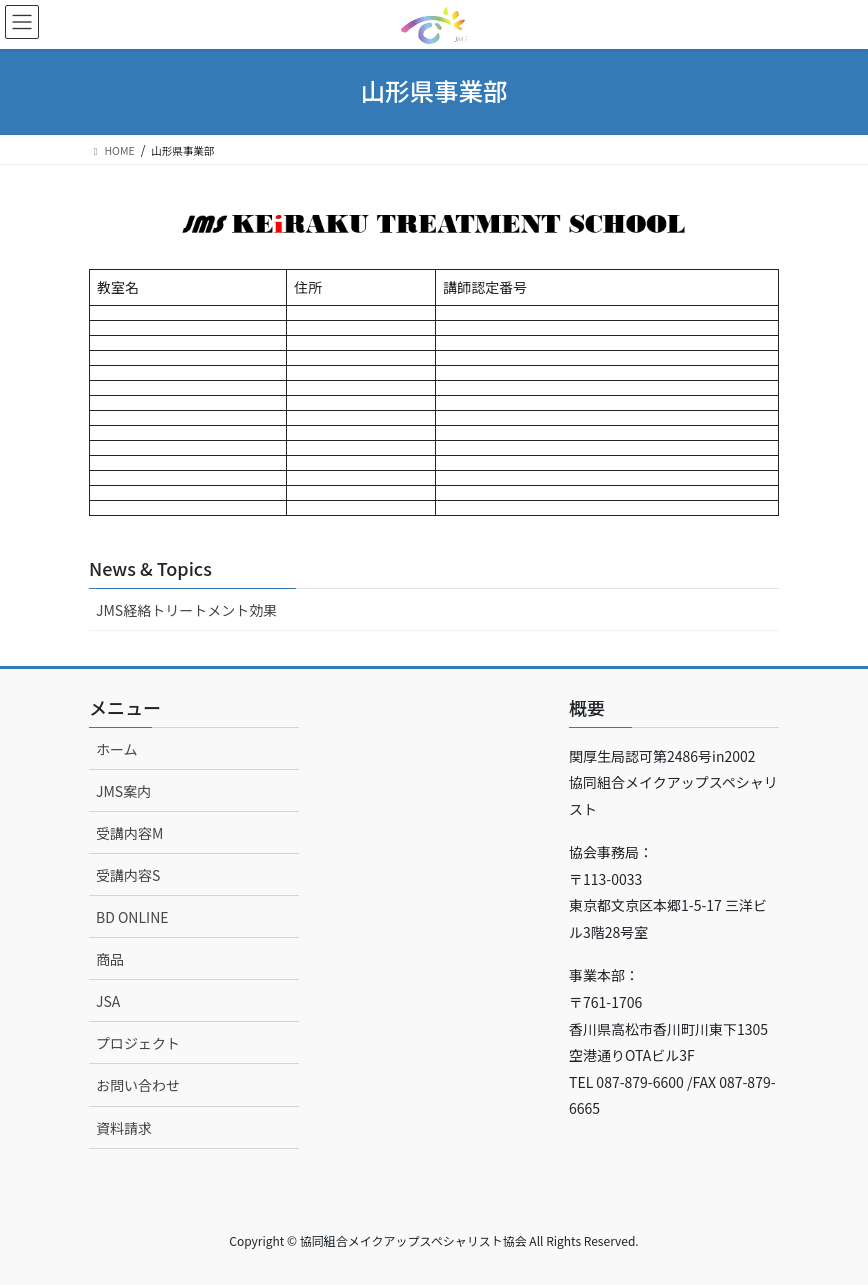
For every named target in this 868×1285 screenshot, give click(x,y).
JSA (108, 1001)
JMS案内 (123, 791)
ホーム (117, 749)
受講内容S (128, 875)
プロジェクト (138, 1043)
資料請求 (124, 1128)
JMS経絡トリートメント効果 (186, 610)
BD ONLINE (132, 917)
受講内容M (129, 833)
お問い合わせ (138, 1085)
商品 (110, 959)
